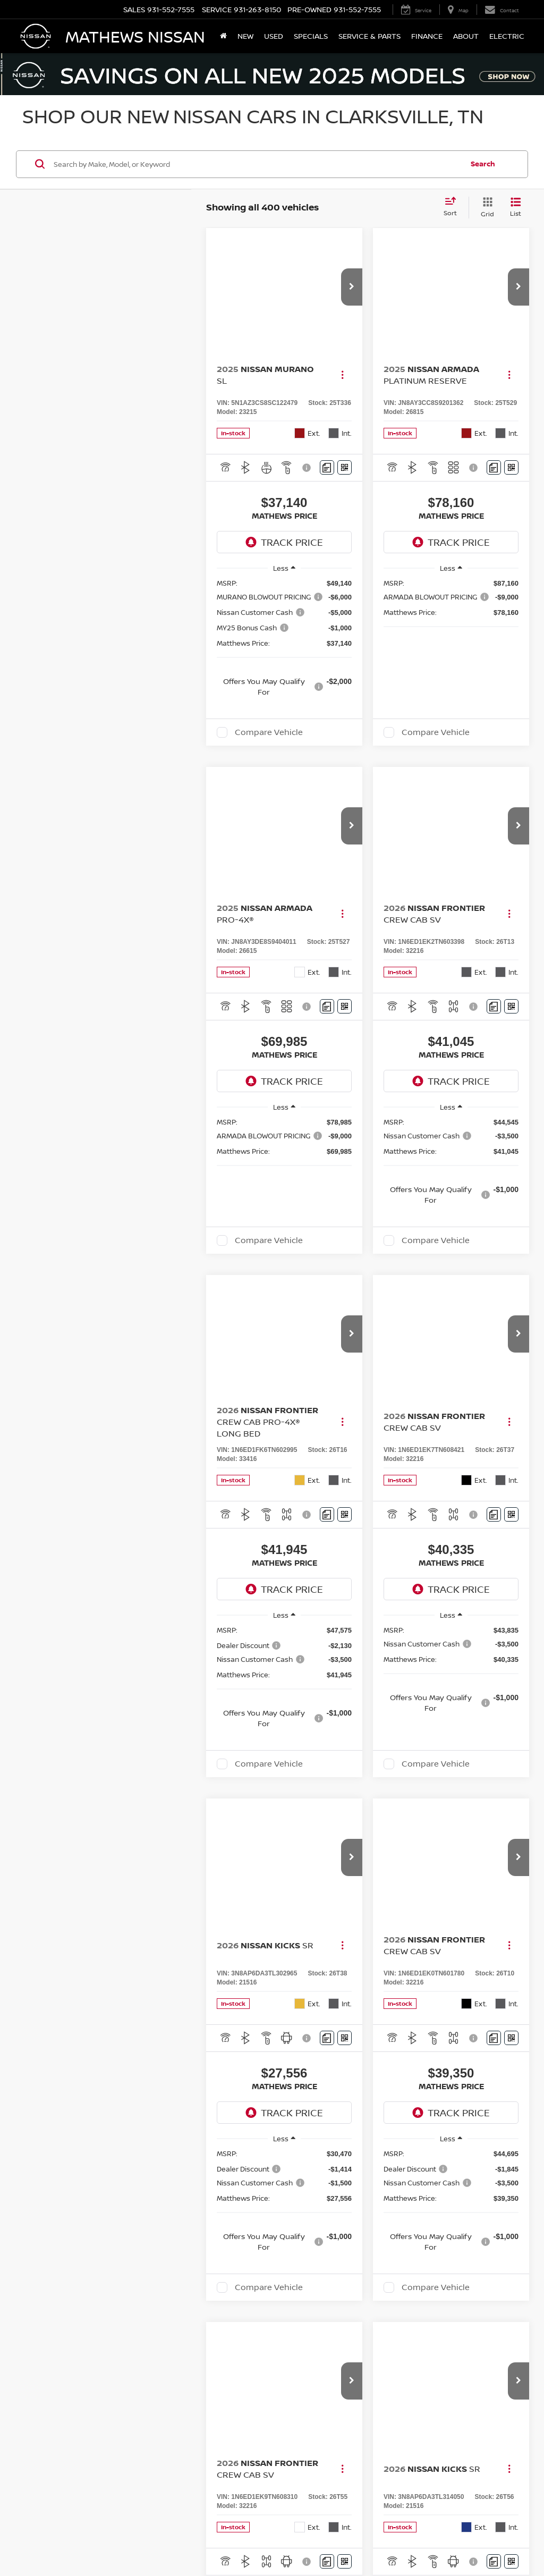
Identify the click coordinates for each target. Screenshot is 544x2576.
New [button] (245, 36)
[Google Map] (163, 2319)
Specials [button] (311, 36)
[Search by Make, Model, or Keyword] (257, 164)
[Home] (223, 36)
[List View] (515, 207)
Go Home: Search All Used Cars (438, 2091)
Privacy (394, 2538)
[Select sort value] (453, 207)
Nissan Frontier (80, 1826)
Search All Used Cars (271, 2091)
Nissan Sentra (78, 1847)
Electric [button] (506, 36)
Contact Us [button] (396, 2235)
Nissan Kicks (75, 1805)
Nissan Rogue (77, 1773)
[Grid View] (485, 207)
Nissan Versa (76, 1868)
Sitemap (420, 2538)
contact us (381, 1959)
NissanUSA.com (461, 2538)
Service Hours (435, 2440)
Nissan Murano (80, 1751)
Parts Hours (435, 2461)
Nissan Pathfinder (85, 1911)
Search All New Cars (105, 2091)
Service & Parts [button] (369, 36)
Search (483, 163)
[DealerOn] (49, 2537)
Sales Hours (435, 2288)
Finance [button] (427, 36)
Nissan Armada (80, 1890)
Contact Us (361, 2538)
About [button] (466, 36)
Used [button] (273, 36)
